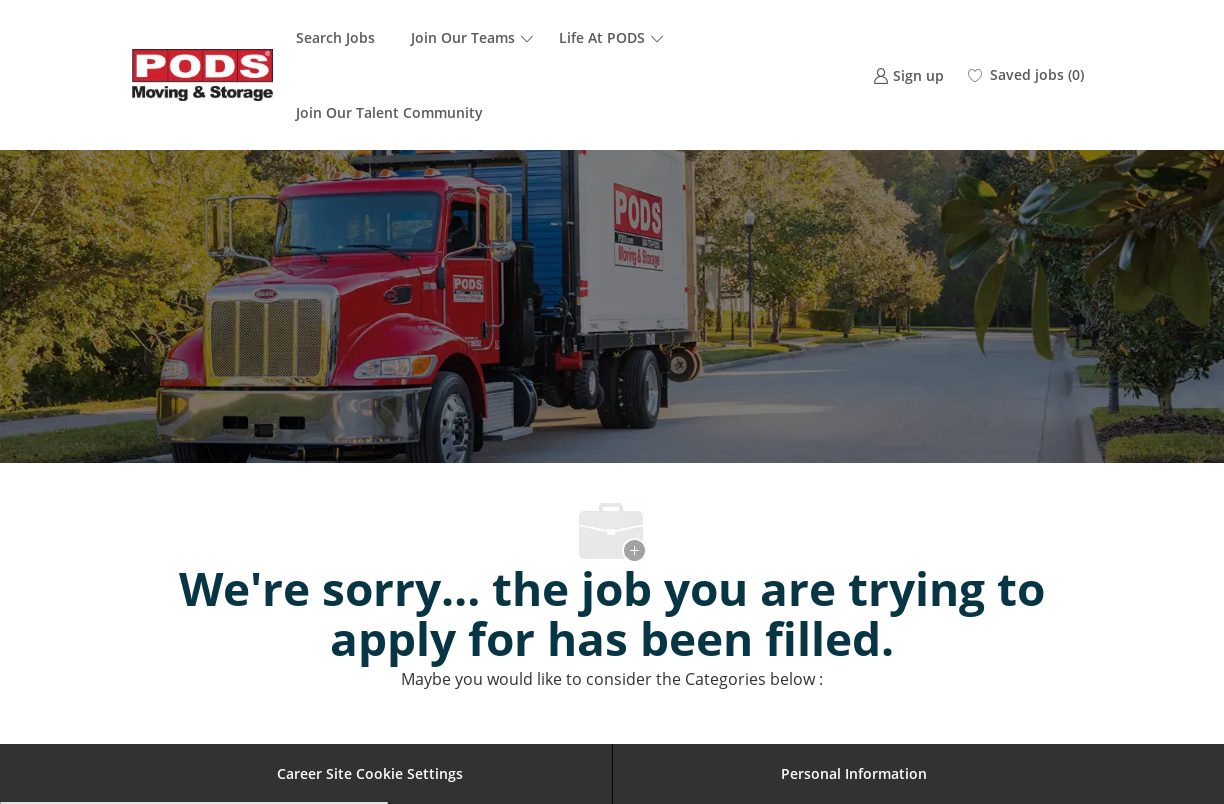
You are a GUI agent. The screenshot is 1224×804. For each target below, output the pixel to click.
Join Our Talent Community (389, 112)
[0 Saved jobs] (1026, 75)
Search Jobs (335, 37)
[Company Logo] (203, 74)
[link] (908, 74)
